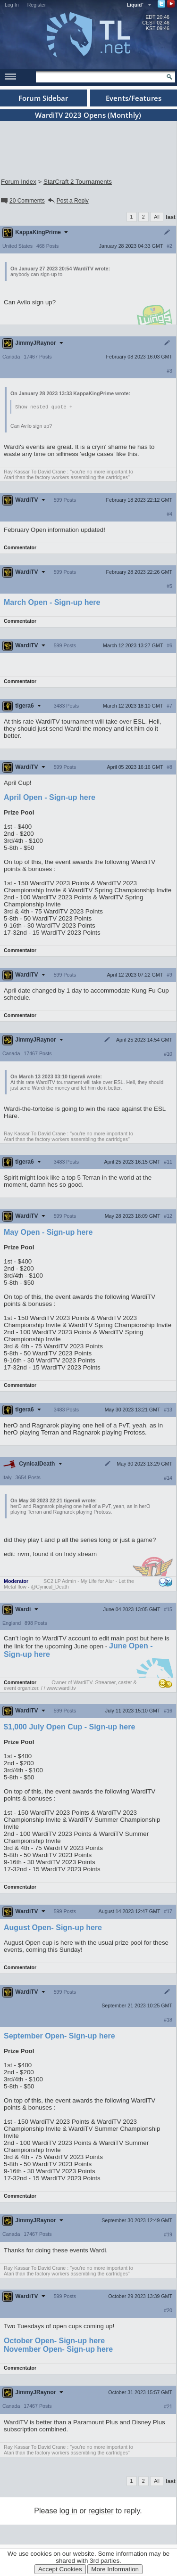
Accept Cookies (60, 2569)
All (157, 217)
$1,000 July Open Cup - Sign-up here (69, 1727)
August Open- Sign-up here (53, 1928)
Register (36, 5)
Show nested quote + (43, 407)
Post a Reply (68, 200)
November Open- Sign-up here (58, 2350)
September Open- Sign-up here (59, 2036)
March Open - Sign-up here (52, 603)
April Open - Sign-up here (49, 798)
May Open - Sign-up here (48, 1233)
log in (68, 2511)
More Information (115, 2569)
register (100, 2511)
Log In (12, 5)
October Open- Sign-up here (54, 2341)
